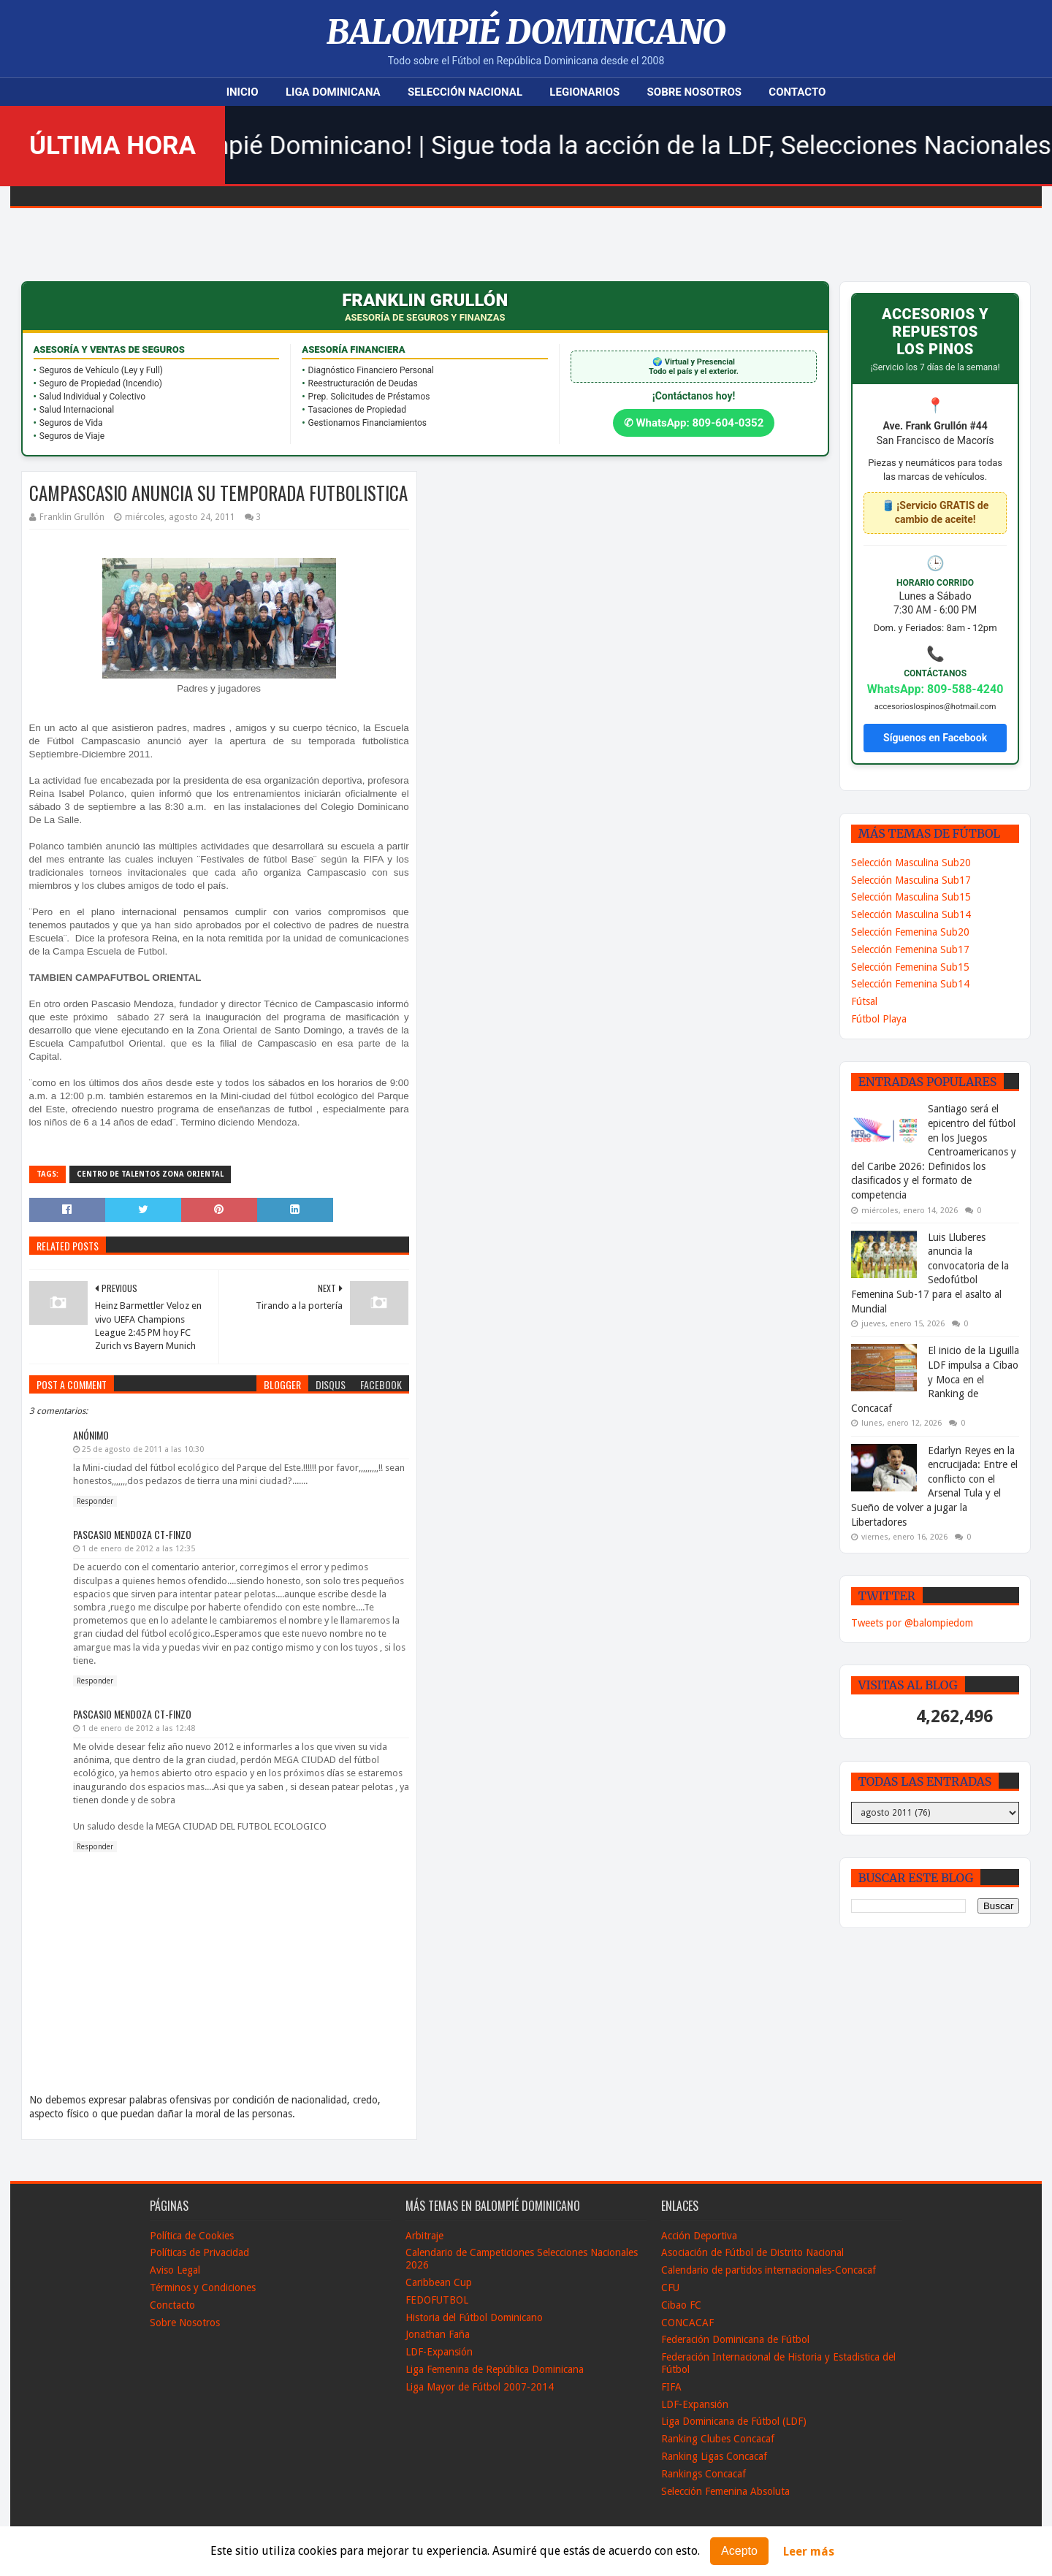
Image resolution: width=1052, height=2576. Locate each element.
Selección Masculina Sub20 (911, 862)
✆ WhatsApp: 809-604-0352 (694, 422)
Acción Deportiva (699, 2235)
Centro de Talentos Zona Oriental (150, 1174)
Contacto (797, 92)
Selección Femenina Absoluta (725, 2491)
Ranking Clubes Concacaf (717, 2439)
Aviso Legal (175, 2270)
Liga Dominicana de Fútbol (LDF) (734, 2421)
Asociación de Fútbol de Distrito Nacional (752, 2252)
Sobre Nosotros (694, 92)
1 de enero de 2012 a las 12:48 (138, 1728)
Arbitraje (424, 2235)
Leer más (808, 2551)
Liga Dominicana (333, 92)
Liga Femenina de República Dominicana (494, 2369)
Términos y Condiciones (203, 2287)
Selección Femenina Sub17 (910, 949)
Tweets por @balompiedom (912, 1623)
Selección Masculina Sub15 (911, 897)
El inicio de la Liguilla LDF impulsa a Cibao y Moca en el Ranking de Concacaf (935, 1379)
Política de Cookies (192, 2235)
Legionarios (584, 92)
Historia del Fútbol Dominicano (474, 2317)
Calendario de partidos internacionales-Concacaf (768, 2270)
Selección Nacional (465, 92)
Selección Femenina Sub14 (910, 984)
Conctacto (172, 2305)
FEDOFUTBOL (436, 2300)
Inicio (242, 92)
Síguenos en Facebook (935, 738)
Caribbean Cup (438, 2282)
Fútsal (864, 1001)
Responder (95, 1501)
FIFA (671, 2387)
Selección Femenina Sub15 (910, 967)
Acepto (739, 2551)
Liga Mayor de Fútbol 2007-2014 (479, 2387)
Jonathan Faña (437, 2334)
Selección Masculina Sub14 (911, 914)
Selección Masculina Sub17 (911, 880)
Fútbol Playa (879, 1019)
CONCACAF (687, 2322)
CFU (670, 2287)
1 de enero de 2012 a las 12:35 (138, 1548)
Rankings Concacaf (703, 2474)
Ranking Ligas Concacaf (714, 2456)
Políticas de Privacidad (199, 2252)
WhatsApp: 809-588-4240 (935, 689)
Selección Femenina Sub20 (910, 932)
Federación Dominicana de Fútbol (735, 2339)
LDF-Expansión (439, 2352)
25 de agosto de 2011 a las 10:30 (143, 1449)
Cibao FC (681, 2305)
